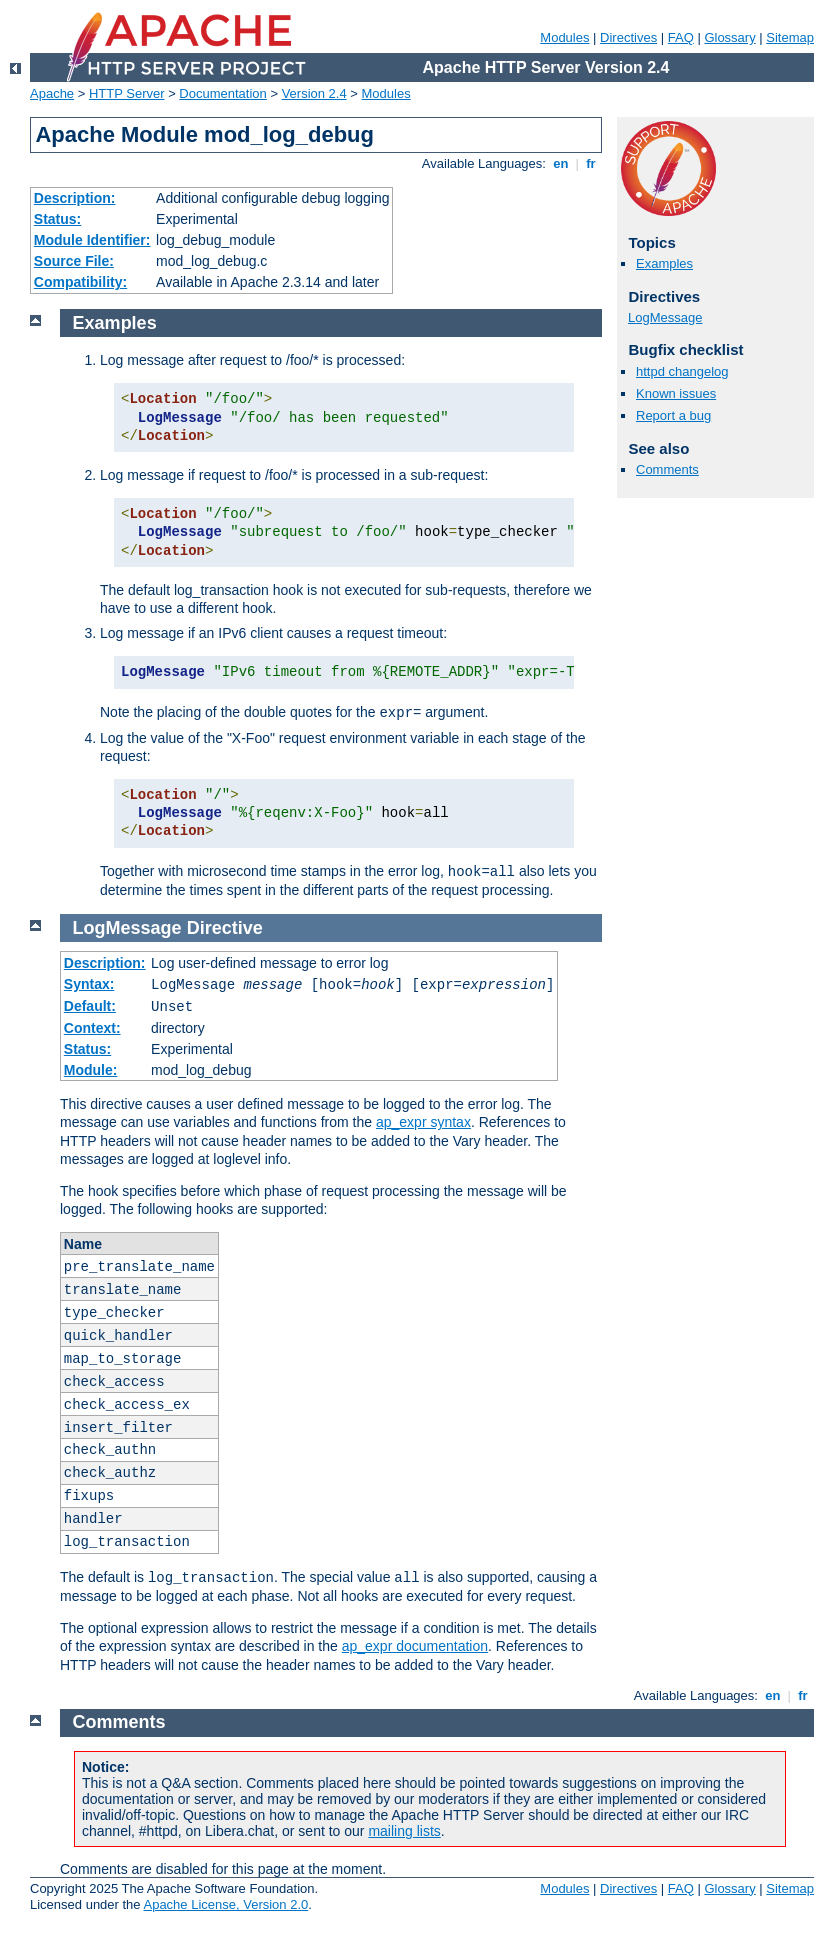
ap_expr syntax (423, 1122)
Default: (90, 1006)
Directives (628, 37)
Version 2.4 (314, 93)
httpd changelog (682, 371)
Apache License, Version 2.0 (225, 1904)
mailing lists (404, 1831)
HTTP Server (127, 93)
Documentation (222, 93)
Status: (57, 219)
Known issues (676, 393)
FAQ (681, 37)
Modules (564, 37)
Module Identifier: (92, 240)
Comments (667, 469)
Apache (52, 93)
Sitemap (790, 37)
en (561, 163)
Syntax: (89, 984)
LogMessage (665, 317)
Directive (225, 928)
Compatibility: (80, 282)
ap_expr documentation (415, 1646)
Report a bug (673, 415)
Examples (664, 263)
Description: (75, 198)
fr (591, 163)
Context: (92, 1028)
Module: (91, 1070)
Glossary (729, 37)
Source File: (74, 261)
